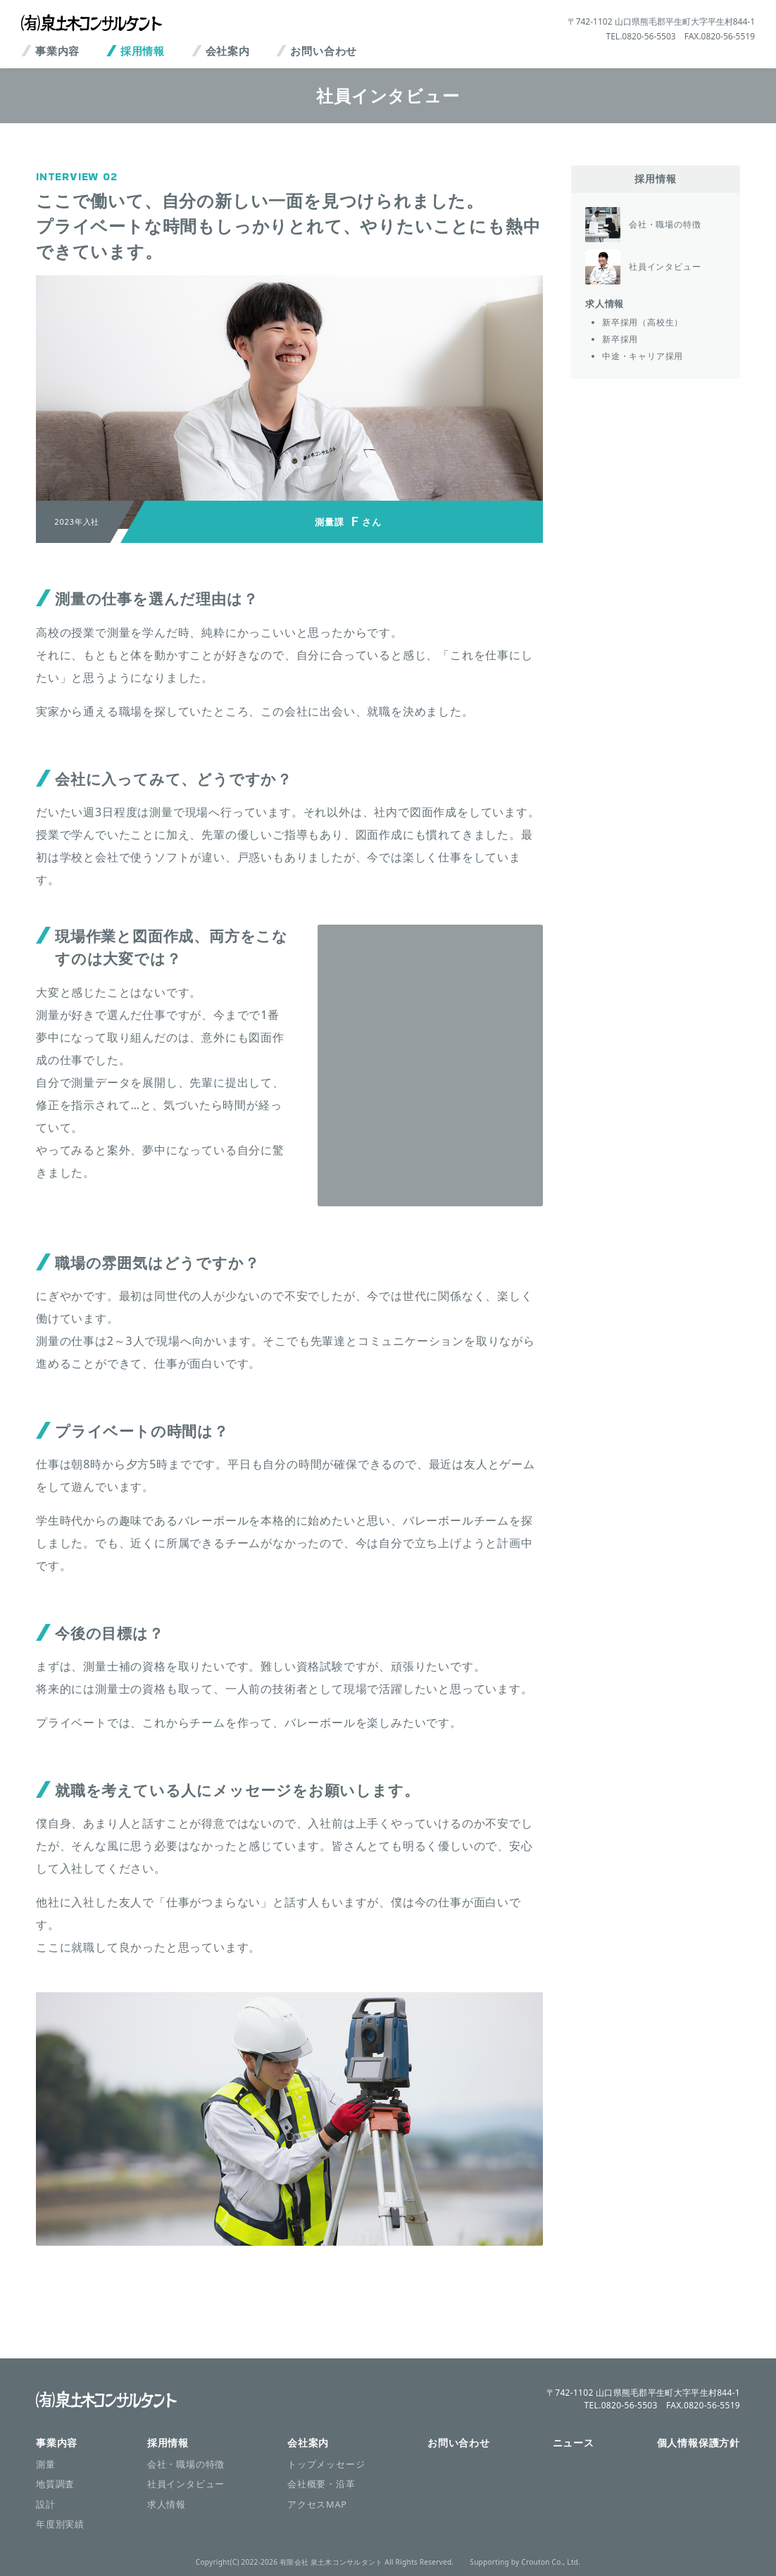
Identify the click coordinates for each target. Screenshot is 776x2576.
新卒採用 (620, 339)
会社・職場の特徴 (186, 2464)
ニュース (573, 2442)
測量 (46, 2464)
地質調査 (55, 2483)
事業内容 (57, 51)
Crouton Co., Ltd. (550, 2562)
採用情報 (142, 51)
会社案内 (228, 51)
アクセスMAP (317, 2504)
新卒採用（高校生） (642, 322)
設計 (46, 2504)
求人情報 (604, 303)
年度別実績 (60, 2524)
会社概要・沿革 (321, 2483)
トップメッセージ (326, 2464)
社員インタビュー (186, 2483)
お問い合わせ (323, 51)
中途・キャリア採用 (642, 356)
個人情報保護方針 (698, 2442)
